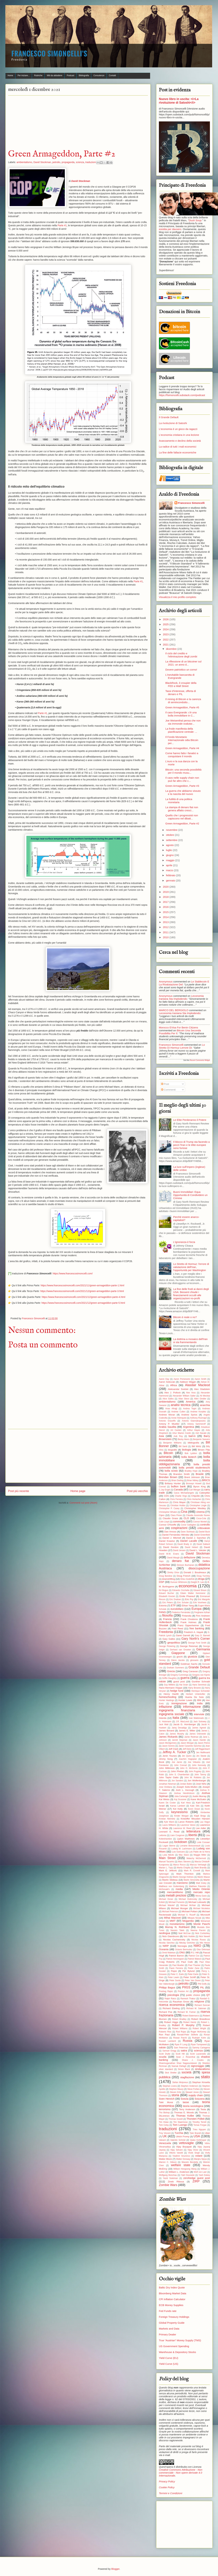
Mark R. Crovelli (192, 1870)
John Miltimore (167, 1768)
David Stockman (42, 162)
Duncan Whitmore (178, 1582)
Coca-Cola (201, 1518)
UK (165, 2136)
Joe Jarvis (177, 1762)
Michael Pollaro (190, 1911)
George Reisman (189, 1646)
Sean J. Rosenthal (185, 2057)
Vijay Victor (192, 2150)
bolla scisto (171, 1470)
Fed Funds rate (167, 2310)
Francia (167, 1619)
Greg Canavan (190, 1671)
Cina (184, 1511)
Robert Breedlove (200, 2019)
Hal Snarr (183, 1685)
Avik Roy (178, 1436)
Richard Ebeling (171, 2008)
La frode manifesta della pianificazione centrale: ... (181, 730)
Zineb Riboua (176, 2181)
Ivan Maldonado (196, 1718)
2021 (166, 644)
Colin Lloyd (164, 1521)
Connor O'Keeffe (167, 1524)
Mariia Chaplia (183, 1867)
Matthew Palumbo (197, 1886)
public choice (193, 1995)
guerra (184, 1678)
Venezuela (165, 2143)
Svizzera (200, 2098)
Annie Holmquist (178, 1418)
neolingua (164, 1933)
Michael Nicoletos (201, 1908)
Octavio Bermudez (183, 1949)
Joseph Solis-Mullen (187, 1787)
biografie (172, 1449)
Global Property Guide (171, 2322)
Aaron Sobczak (167, 1382)
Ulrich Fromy (182, 2136)
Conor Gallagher (188, 1525)
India (200, 1703)
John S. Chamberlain (179, 1774)
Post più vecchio (137, 1491)
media (179, 1889)
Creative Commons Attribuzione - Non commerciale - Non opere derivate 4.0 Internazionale (180, 2472)
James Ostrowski (197, 1734)
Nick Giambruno (170, 1936)
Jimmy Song (166, 1759)
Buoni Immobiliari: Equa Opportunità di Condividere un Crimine (190, 1195)
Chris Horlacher (194, 1499)
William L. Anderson (179, 2172)
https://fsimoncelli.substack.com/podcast (182, 395)
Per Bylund (188, 1971)
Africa (173, 1385)
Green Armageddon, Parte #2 (182, 823)
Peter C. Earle (177, 1974)
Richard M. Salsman (196, 2008)
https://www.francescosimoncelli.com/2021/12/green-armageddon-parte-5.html (83, 1302)
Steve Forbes (193, 2089)
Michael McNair (188, 1905)
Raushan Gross (181, 2001)
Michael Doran (166, 1899)
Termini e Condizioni (170, 2493)
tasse (186, 2102)
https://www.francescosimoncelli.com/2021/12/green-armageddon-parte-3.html (82, 1291)
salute (162, 2047)
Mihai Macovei (172, 1917)
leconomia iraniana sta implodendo (181, 997)
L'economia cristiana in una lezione (179, 434)
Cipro (161, 1515)
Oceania (164, 1949)
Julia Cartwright (181, 1796)
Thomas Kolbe (185, 2115)
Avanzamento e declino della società (180, 440)
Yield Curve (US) (168, 2363)
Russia (187, 2040)
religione (199, 2001)
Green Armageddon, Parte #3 (182, 785)
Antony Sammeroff (196, 1424)
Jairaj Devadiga (179, 1728)
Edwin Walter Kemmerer (192, 1593)
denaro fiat (180, 1561)
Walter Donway (183, 2159)
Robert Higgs (171, 2022)
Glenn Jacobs (178, 1660)
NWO (197, 1945)
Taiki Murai (166, 2102)
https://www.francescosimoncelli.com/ (73, 1273)
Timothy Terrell (199, 2122)
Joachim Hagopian (188, 1759)
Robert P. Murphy (183, 2025)
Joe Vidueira (194, 1762)
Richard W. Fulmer (187, 2012)
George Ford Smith (197, 1643)
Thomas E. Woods (184, 2112)
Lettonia (162, 1835)
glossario (194, 1660)
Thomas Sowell (176, 2119)
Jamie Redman (191, 1737)
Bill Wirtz (196, 1446)
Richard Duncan (202, 2005)
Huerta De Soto (194, 1697)
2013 (166, 922)
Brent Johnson (192, 1477)
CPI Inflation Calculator (172, 2299)
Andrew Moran (167, 1414)
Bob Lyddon (191, 1453)
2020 (166, 886)
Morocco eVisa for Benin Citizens (178, 1027)
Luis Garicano (178, 1852)
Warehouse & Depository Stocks (177, 2352)
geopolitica (173, 1642)
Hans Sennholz (199, 1685)
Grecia (171, 1671)
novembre (172, 829)
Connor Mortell (200, 1521)
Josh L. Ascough (185, 1790)
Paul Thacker (194, 1965)
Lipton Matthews (186, 1838)
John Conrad (180, 1765)
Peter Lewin (173, 1977)
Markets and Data (169, 2328)
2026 (166, 619)
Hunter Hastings (166, 1700)
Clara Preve (176, 1515)
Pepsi (174, 1971)
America (190, 1401)
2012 (166, 927)
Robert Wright (199, 2028)
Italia (176, 1717)
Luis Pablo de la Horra (199, 1852)
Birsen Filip (204, 1449)
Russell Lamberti (167, 2041)
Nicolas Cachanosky (174, 1939)
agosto (170, 845)
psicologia (173, 1994)
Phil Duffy (202, 1984)
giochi (179, 1656)
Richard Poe (165, 2012)
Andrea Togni (189, 1408)
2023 (166, 634)
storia (175, 2095)
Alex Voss (191, 1392)
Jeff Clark (173, 1749)
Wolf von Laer (200, 2172)
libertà (192, 1835)
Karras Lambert (177, 1806)
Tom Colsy (164, 2125)
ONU (182, 1952)
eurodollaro (176, 1608)
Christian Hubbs (177, 1505)
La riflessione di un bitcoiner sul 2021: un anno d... (183, 663)
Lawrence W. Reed (182, 1828)
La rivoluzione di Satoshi (173, 423)
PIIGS (186, 1987)
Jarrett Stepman (179, 1740)
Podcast (70, 75)
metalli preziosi (176, 1895)
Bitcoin (168, 1453)
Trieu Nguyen (199, 2129)
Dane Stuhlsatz (188, 1532)
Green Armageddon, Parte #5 (182, 707)
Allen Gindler (200, 1399)
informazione (192, 1706)
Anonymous (166, 981)
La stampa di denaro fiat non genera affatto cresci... (181, 809)
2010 (166, 937)
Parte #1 (62, 225)
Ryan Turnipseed (199, 2044)
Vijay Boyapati (184, 2146)
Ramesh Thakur (187, 1998)
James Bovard (166, 1730)
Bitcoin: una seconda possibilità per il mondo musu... (183, 771)
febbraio (171, 875)
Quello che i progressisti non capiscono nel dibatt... (181, 817)
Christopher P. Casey (169, 1508)
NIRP (166, 1945)
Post (165, 1083)
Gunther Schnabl (201, 1681)
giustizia (192, 1656)
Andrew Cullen (178, 1411)
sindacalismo (202, 2069)
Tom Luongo (180, 2124)
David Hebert (191, 1547)
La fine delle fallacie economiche (177, 452)
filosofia (167, 1615)
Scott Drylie (164, 2054)
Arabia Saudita (167, 1426)
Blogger (115, 2569)
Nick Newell (204, 1936)
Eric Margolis (204, 1599)
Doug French (183, 1576)
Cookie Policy (167, 2487)
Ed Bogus (163, 1590)
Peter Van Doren (193, 1980)
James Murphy (177, 1734)
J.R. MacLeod (182, 1721)
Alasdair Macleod (197, 1385)
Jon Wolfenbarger (196, 1780)
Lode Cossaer (203, 1842)
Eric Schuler (183, 1602)
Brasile (200, 1473)
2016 (166, 906)
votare (198, 2155)
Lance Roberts (186, 1822)
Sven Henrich (166, 2098)
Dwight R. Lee (197, 1582)
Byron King (199, 1486)
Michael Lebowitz (197, 1902)
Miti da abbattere (54, 75)
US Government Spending (174, 2346)
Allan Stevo (183, 1399)
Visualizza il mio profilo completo (177, 597)
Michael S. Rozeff (186, 1915)
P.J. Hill (195, 1952)
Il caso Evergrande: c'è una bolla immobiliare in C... (181, 714)
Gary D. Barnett (202, 1635)
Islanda (162, 1718)
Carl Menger (194, 1490)
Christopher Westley (195, 1508)
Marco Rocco (179, 1865)
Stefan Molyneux (180, 2082)
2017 (166, 901)
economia (188, 1586)
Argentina (188, 1426)
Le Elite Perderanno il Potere (189, 1119)
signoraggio (197, 2065)
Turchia (179, 2132)
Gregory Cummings (179, 1675)
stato (205, 2076)
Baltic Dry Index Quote (172, 2287)
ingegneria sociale (171, 1714)
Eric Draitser (175, 1599)
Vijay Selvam (176, 2150)
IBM (199, 1700)
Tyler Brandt (195, 2133)
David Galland (203, 1544)
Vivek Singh (194, 2153)
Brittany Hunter (173, 1483)
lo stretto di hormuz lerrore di (182, 1046)
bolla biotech (188, 1456)
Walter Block (165, 2159)
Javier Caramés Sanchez (190, 1746)
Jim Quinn (187, 1756)
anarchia (205, 1405)
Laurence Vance (188, 1825)
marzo (170, 870)
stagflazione (187, 2077)
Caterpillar (204, 1492)
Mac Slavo (184, 1855)
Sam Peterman (181, 2047)
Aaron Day (164, 1379)
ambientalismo (24, 162)
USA (197, 2136)
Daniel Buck (204, 1532)
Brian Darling (177, 1480)
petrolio (56, 162)
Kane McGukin (198, 1799)
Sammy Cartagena (201, 2047)
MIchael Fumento (177, 1902)
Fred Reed (177, 1628)
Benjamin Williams (172, 1443)
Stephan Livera (170, 2086)
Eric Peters (167, 1602)
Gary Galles (168, 1639)
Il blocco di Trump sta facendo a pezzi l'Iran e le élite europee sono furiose (191, 1144)
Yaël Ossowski (188, 2175)
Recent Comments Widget (200, 1060)
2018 (166, 896)
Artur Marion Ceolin (181, 1433)
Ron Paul (164, 2034)
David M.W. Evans (169, 1554)
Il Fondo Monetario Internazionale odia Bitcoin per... (181, 740)
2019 (166, 891)
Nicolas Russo (198, 1939)
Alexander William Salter (184, 1396)
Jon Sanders (177, 1780)
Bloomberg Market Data (172, 2293)
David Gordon (171, 1547)
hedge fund (176, 1690)
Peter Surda (175, 1980)
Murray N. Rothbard (177, 1927)
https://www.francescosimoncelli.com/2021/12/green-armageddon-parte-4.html (83, 1297)
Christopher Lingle (198, 1505)
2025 (166, 624)
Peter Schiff (189, 1977)
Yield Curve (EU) (168, 2357)
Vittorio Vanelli (176, 2153)
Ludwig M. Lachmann (181, 1848)
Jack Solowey (199, 1721)
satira (184, 2050)
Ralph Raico (170, 1998)
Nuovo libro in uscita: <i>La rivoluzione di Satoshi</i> (179, 100)
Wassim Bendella (190, 2162)
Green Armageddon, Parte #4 (182, 748)
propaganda (68, 162)
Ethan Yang (188, 1605)
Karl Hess (186, 1803)
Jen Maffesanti (203, 1752)
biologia (186, 1449)
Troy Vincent (165, 2133)
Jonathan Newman (167, 1784)
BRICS (206, 1480)
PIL (202, 1987)
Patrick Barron (176, 1955)
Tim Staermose (180, 2122)
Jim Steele (201, 1756)
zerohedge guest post (196, 2177)
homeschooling (167, 1696)
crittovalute (203, 1528)
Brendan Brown (168, 1477)
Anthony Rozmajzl (198, 1418)
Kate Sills (195, 1806)
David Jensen (179, 1550)
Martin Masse (203, 1877)
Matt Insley (201, 1883)
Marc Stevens (184, 1861)
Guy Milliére (169, 1685)
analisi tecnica (181, 1405)
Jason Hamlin (199, 1740)
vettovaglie (186, 2143)
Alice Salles (168, 1399)
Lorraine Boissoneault (190, 1846)
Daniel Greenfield (202, 1535)
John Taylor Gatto (169, 1777)
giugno (170, 855)
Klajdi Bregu (200, 1816)
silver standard (166, 2069)
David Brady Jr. (185, 1544)
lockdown (180, 1842)
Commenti (168, 1089)
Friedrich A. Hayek (193, 1632)
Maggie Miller (200, 1855)
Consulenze (98, 75)
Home (10, 75)
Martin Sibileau (170, 1880)
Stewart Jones (192, 2092)
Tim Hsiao (164, 2122)
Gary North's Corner (195, 1638)
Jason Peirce (204, 1743)
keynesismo (179, 1812)
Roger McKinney (198, 2032)
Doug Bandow (165, 1576)
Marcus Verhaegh (198, 1865)
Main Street (167, 1858)
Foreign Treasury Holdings (174, 2316)
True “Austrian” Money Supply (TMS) (180, 2340)
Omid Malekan (168, 1952)
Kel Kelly (178, 1809)
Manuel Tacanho (166, 1861)
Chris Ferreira (176, 1499)
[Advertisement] (78, 123)
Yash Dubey (204, 2175)
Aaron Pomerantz (182, 1379)
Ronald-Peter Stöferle (187, 2034)
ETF (173, 1605)
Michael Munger (179, 1908)
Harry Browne (194, 1688)
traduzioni (90, 162)
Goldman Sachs (189, 1664)
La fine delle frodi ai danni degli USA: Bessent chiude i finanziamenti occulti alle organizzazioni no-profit (191, 1293)
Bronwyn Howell (193, 1483)
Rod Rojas (181, 2032)
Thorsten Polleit (195, 2118)
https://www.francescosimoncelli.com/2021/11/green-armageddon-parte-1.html (82, 1285)
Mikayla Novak (194, 1918)
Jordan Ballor (186, 1784)
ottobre (170, 834)
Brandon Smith (181, 1474)
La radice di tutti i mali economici (177, 446)
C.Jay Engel (164, 1490)
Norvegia (182, 1946)
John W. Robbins (192, 1777)
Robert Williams (179, 2028)
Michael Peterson (170, 1911)
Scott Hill (180, 2054)
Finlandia (186, 1615)
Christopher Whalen (168, 1512)
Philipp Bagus (167, 1987)
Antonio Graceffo (167, 1421)
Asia (161, 1435)
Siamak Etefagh (178, 2066)
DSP (161, 1581)
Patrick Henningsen (175, 1959)
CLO (186, 1518)
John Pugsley (195, 1771)
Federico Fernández (181, 1612)
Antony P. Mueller (169, 1424)
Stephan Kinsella (201, 2082)
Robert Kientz (189, 2022)
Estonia (163, 1605)
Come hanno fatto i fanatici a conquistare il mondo (181, 755)
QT (208, 1994)
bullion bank (178, 1486)
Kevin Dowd (194, 1809)
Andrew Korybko (198, 1411)
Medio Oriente (201, 1889)
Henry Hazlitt (171, 1694)
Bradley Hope (191, 1471)
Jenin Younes (170, 1756)
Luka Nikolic (168, 1855)
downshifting (168, 1579)
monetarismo (177, 1923)
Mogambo (188, 1920)
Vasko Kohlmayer (198, 2140)
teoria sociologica (193, 2105)
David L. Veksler (197, 1550)
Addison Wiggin (188, 1382)
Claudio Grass (170, 1518)
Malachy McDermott (196, 1858)
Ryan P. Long (181, 2044)
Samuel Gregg (169, 2051)
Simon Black (184, 2069)
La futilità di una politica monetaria (178, 801)
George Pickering (167, 1646)
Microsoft (205, 1914)
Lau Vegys (205, 1822)
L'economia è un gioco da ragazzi (178, 428)
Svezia (184, 2098)
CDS (166, 1496)
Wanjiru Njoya (200, 2159)
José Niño (201, 1784)
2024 (166, 629)
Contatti (112, 75)
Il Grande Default (168, 417)
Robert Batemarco (190, 2015)
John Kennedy (199, 1765)
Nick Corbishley (202, 1933)
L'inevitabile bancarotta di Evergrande (180, 676)
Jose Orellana (165, 1787)
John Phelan (177, 1771)
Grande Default (199, 1667)
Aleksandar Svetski (178, 1389)
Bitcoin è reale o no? (185, 1317)
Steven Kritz (175, 2092)
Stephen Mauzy (176, 2089)
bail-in (192, 1435)
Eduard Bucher (166, 1593)
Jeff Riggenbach (202, 1749)
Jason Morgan (187, 1743)
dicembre (171, 648)
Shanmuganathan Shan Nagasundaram (178, 2063)
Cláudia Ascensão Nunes (198, 1515)
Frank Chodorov (189, 1619)
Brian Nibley (192, 1480)
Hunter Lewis (185, 1700)
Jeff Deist (186, 1749)
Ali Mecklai (205, 1396)
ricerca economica (172, 2005)
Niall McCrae (184, 1933)
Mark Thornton (185, 1873)
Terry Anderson (187, 2109)
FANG (162, 1612)
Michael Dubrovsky (188, 1899)
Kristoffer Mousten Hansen (195, 1818)
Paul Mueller (178, 1965)
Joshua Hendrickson (184, 1793)
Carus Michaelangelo (184, 1493)
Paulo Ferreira (176, 1968)
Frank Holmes (188, 1622)
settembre (172, 840)
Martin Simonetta (191, 1880)
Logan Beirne (169, 1846)
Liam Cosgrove (177, 1835)
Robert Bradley (179, 2019)
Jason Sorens (168, 1746)
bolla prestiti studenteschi (194, 1467)
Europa (196, 1608)
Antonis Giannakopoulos (193, 1421)
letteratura (193, 1831)
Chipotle (195, 1496)
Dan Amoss (170, 1531)
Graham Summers (175, 1667)
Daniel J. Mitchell (172, 1538)
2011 (166, 932)
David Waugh (173, 1557)
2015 (166, 912)
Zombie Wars (168, 2185)
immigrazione (179, 1703)
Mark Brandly (200, 1867)
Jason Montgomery (168, 1743)
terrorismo (165, 2109)
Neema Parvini (198, 1930)
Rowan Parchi (180, 2038)
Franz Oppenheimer (188, 1625)
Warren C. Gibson (168, 2162)
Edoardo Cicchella (180, 1590)
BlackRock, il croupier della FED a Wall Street (180, 684)
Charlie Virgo (181, 1496)
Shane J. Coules (193, 2060)
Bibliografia (84, 75)
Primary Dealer (167, 2334)
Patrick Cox (194, 1956)
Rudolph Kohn (199, 2038)
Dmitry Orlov (173, 1572)
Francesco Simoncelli (191, 502)
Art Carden (175, 1430)
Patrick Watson (194, 1959)
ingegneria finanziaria (177, 1710)
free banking (196, 1628)
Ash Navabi (200, 1433)
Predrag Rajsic (166, 1991)
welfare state (180, 2165)
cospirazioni (179, 1528)
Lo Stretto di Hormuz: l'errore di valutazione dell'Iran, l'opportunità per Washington (191, 1267)
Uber (207, 2133)
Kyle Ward (169, 1822)
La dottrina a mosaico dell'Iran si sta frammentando (190, 1341)
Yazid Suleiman (170, 2178)
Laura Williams (169, 1825)
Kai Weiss (164, 1799)
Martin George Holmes (183, 1877)
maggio (170, 860)
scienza (80, 162)
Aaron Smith (200, 1379)
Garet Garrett (183, 1635)
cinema (200, 1511)
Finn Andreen (203, 1615)
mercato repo (201, 1892)
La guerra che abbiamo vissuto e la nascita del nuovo (183, 792)
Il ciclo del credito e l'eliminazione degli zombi (181, 655)
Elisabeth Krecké (167, 1596)
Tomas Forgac (200, 2125)
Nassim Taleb (177, 1930)
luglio (169, 850)
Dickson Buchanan (185, 1565)
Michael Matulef (167, 1905)
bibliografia (193, 1442)
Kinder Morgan (181, 1816)
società (186, 2072)
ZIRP (196, 2181)
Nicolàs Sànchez (167, 1943)
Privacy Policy (167, 2481)
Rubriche (38, 75)
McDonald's (164, 1889)
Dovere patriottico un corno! (181, 669)
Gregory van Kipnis (201, 1675)
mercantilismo (175, 1892)
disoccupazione (199, 1568)
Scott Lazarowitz (198, 2054)
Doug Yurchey (203, 1576)
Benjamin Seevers (201, 1439)
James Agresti (199, 1728)
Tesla (203, 2109)
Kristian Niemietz (167, 1819)
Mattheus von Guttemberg (171, 1886)
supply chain (195, 2095)
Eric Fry (189, 1599)
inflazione (165, 1706)
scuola (162, 2056)
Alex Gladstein (202, 1389)
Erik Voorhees (199, 1602)
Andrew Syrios (189, 1414)
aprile (169, 865)
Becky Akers (183, 1439)
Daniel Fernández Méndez (176, 1534)
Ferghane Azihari (202, 1612)
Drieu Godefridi (187, 1579)
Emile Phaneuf (187, 1596)
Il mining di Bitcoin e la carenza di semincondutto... (183, 701)
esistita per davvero (170, 229)
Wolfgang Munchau (168, 2175)
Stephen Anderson (189, 2086)
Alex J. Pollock (172, 1392)
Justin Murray (199, 1796)
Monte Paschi (202, 1923)
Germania (203, 1649)
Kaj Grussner (180, 1799)
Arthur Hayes (193, 1430)
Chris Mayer (179, 1502)
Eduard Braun (200, 1590)
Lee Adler (201, 1828)
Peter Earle (193, 1974)
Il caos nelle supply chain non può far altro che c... (182, 779)
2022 (166, 639)
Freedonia (166, 1632)
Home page (77, 1491)
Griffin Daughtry (169, 1678)
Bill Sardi (183, 1446)
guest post (179, 1681)
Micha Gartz (201, 1896)
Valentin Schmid (177, 2140)
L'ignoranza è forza (184, 1242)
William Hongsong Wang (184, 2169)
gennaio (171, 880)
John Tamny (200, 1774)
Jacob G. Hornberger (184, 1724)
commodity (179, 1521)
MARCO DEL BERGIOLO (173, 1010)
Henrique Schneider (200, 1691)
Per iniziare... (24, 75)
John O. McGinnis (188, 1768)
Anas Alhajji (171, 1408)
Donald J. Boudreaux (195, 1572)
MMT (172, 1920)
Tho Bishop (164, 2112)
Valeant (162, 2140)
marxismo (182, 1882)
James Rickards (168, 1736)
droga (201, 1578)
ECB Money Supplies (171, 2305)
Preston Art (183, 1991)
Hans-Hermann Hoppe (170, 1687)
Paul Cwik (187, 1962)
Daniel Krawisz (167, 1541)
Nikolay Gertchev (187, 1943)
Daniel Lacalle (188, 1540)
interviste (199, 1714)
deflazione (189, 1557)
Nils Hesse (205, 1943)
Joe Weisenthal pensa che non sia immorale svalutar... (183, 722)
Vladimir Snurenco (181, 2156)
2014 (166, 917)
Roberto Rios (165, 2032)
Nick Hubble (189, 1936)
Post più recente (18, 1491)
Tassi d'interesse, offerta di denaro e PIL (180, 693)
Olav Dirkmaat (203, 1949)
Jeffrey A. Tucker (174, 1752)
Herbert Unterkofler (195, 1694)
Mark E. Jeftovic (168, 1870)
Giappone (178, 1653)
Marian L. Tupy (166, 1867)
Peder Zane (193, 1968)
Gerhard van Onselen (180, 1649)
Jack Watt (163, 1724)
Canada (178, 1489)
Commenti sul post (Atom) (83, 1502)
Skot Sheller (171, 2072)
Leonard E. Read (169, 1831)
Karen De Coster (167, 1803)
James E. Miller (187, 1730)
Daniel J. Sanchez (196, 1538)
